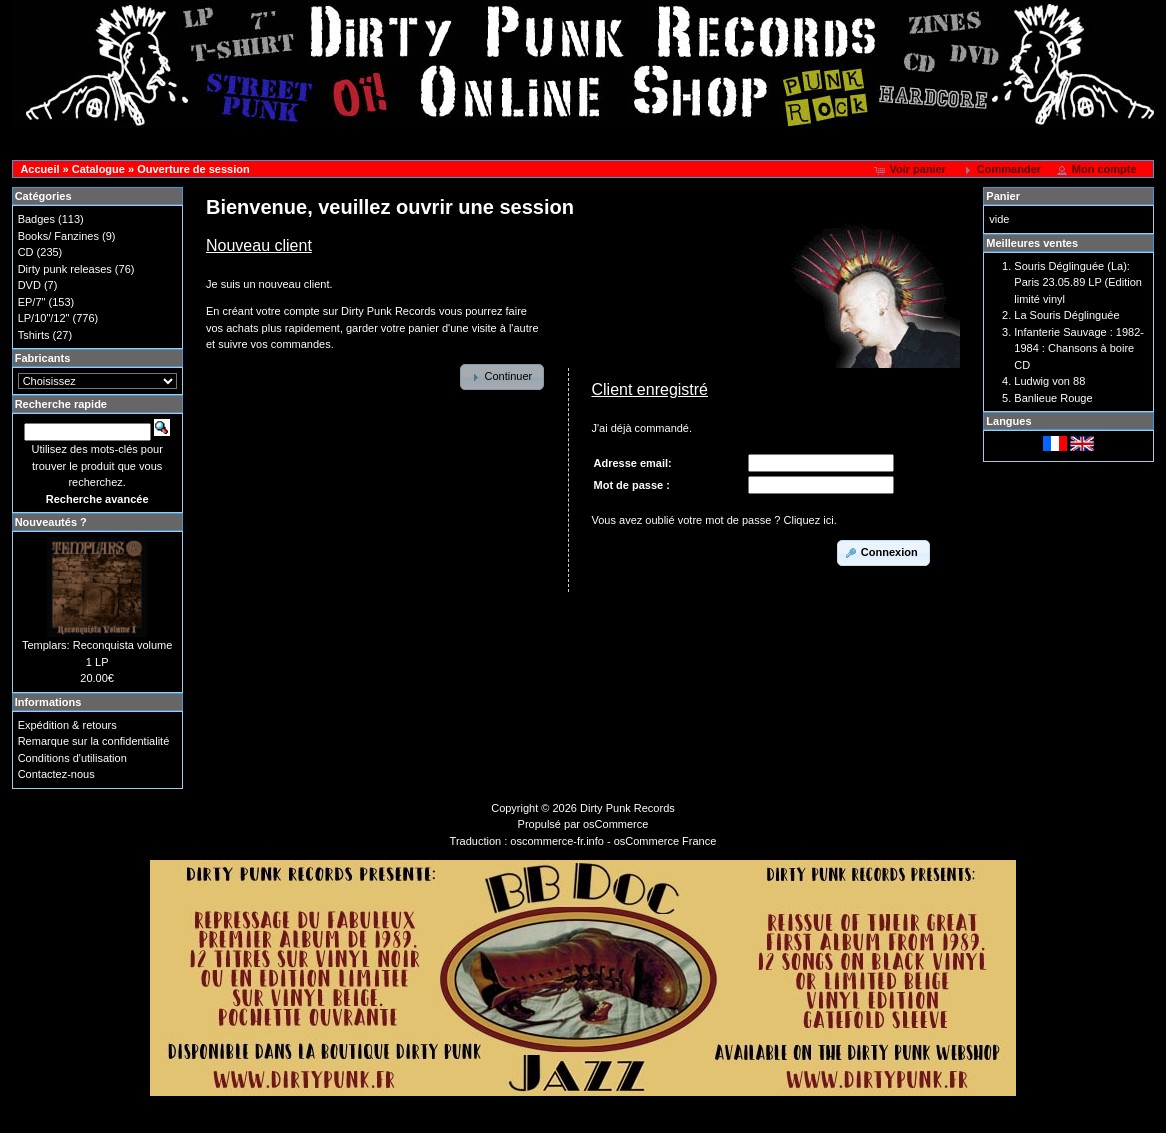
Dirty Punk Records (627, 808)
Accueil (39, 169)
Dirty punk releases (65, 269)
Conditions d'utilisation (72, 758)
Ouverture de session (193, 169)
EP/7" (32, 302)
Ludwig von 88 (1049, 381)
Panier (1003, 196)
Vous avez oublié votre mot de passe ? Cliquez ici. (714, 520)
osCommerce (615, 824)
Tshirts (34, 335)
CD (26, 252)
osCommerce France (665, 841)
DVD (29, 285)
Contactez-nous (56, 774)
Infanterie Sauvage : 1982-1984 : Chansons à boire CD (1079, 348)
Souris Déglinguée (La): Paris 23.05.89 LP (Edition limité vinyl (1078, 282)
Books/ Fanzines (58, 236)
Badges (36, 219)
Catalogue (98, 169)
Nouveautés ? (51, 522)
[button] (911, 170)
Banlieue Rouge (1053, 398)
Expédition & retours (67, 725)
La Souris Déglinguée (1066, 315)
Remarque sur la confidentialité (94, 741)
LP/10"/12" (44, 318)
